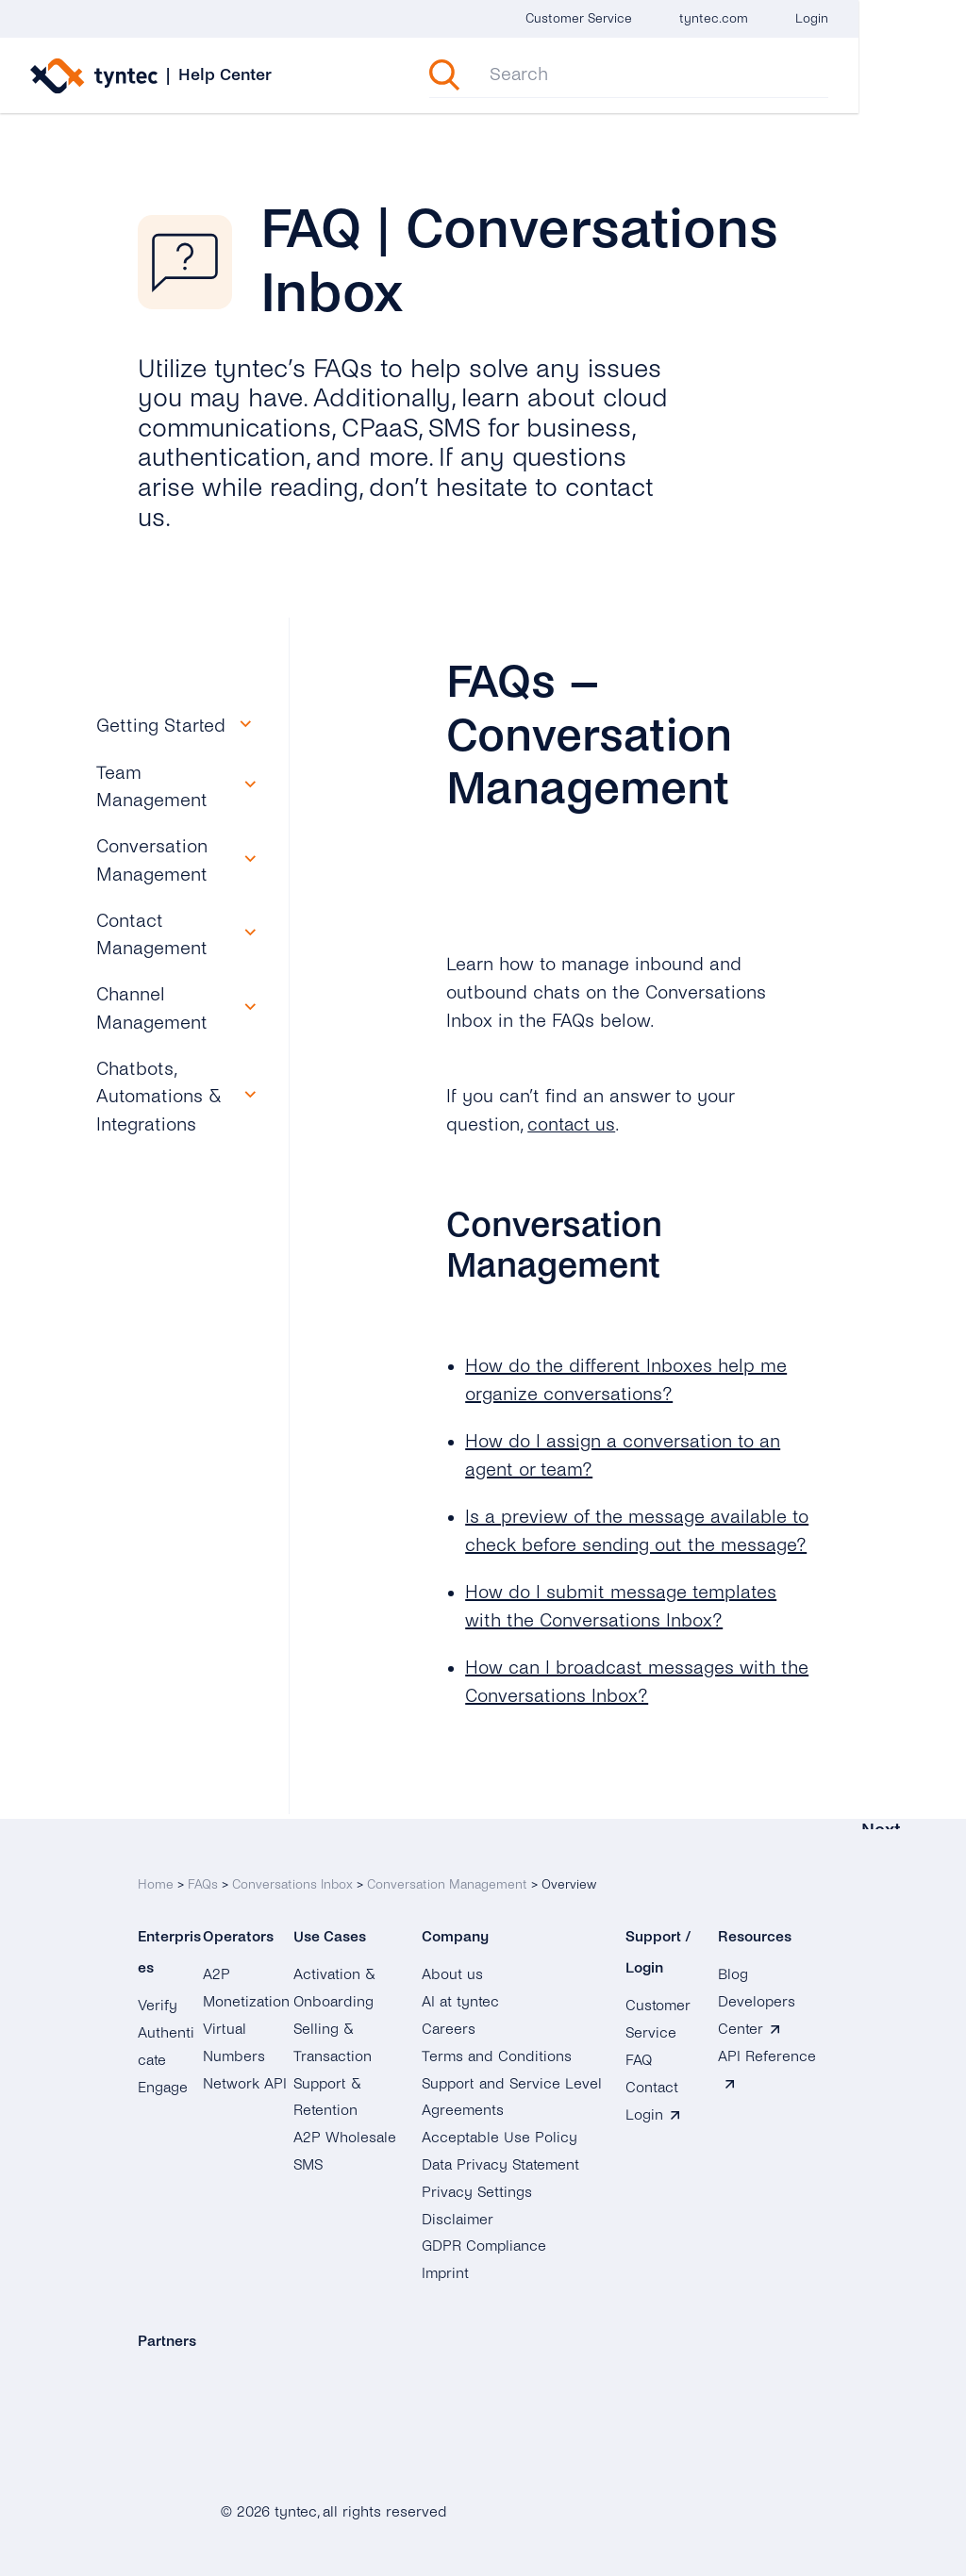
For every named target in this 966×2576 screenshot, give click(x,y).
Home (156, 1880)
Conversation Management (447, 1880)
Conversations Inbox (292, 1880)
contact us (572, 1124)
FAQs (203, 1880)
